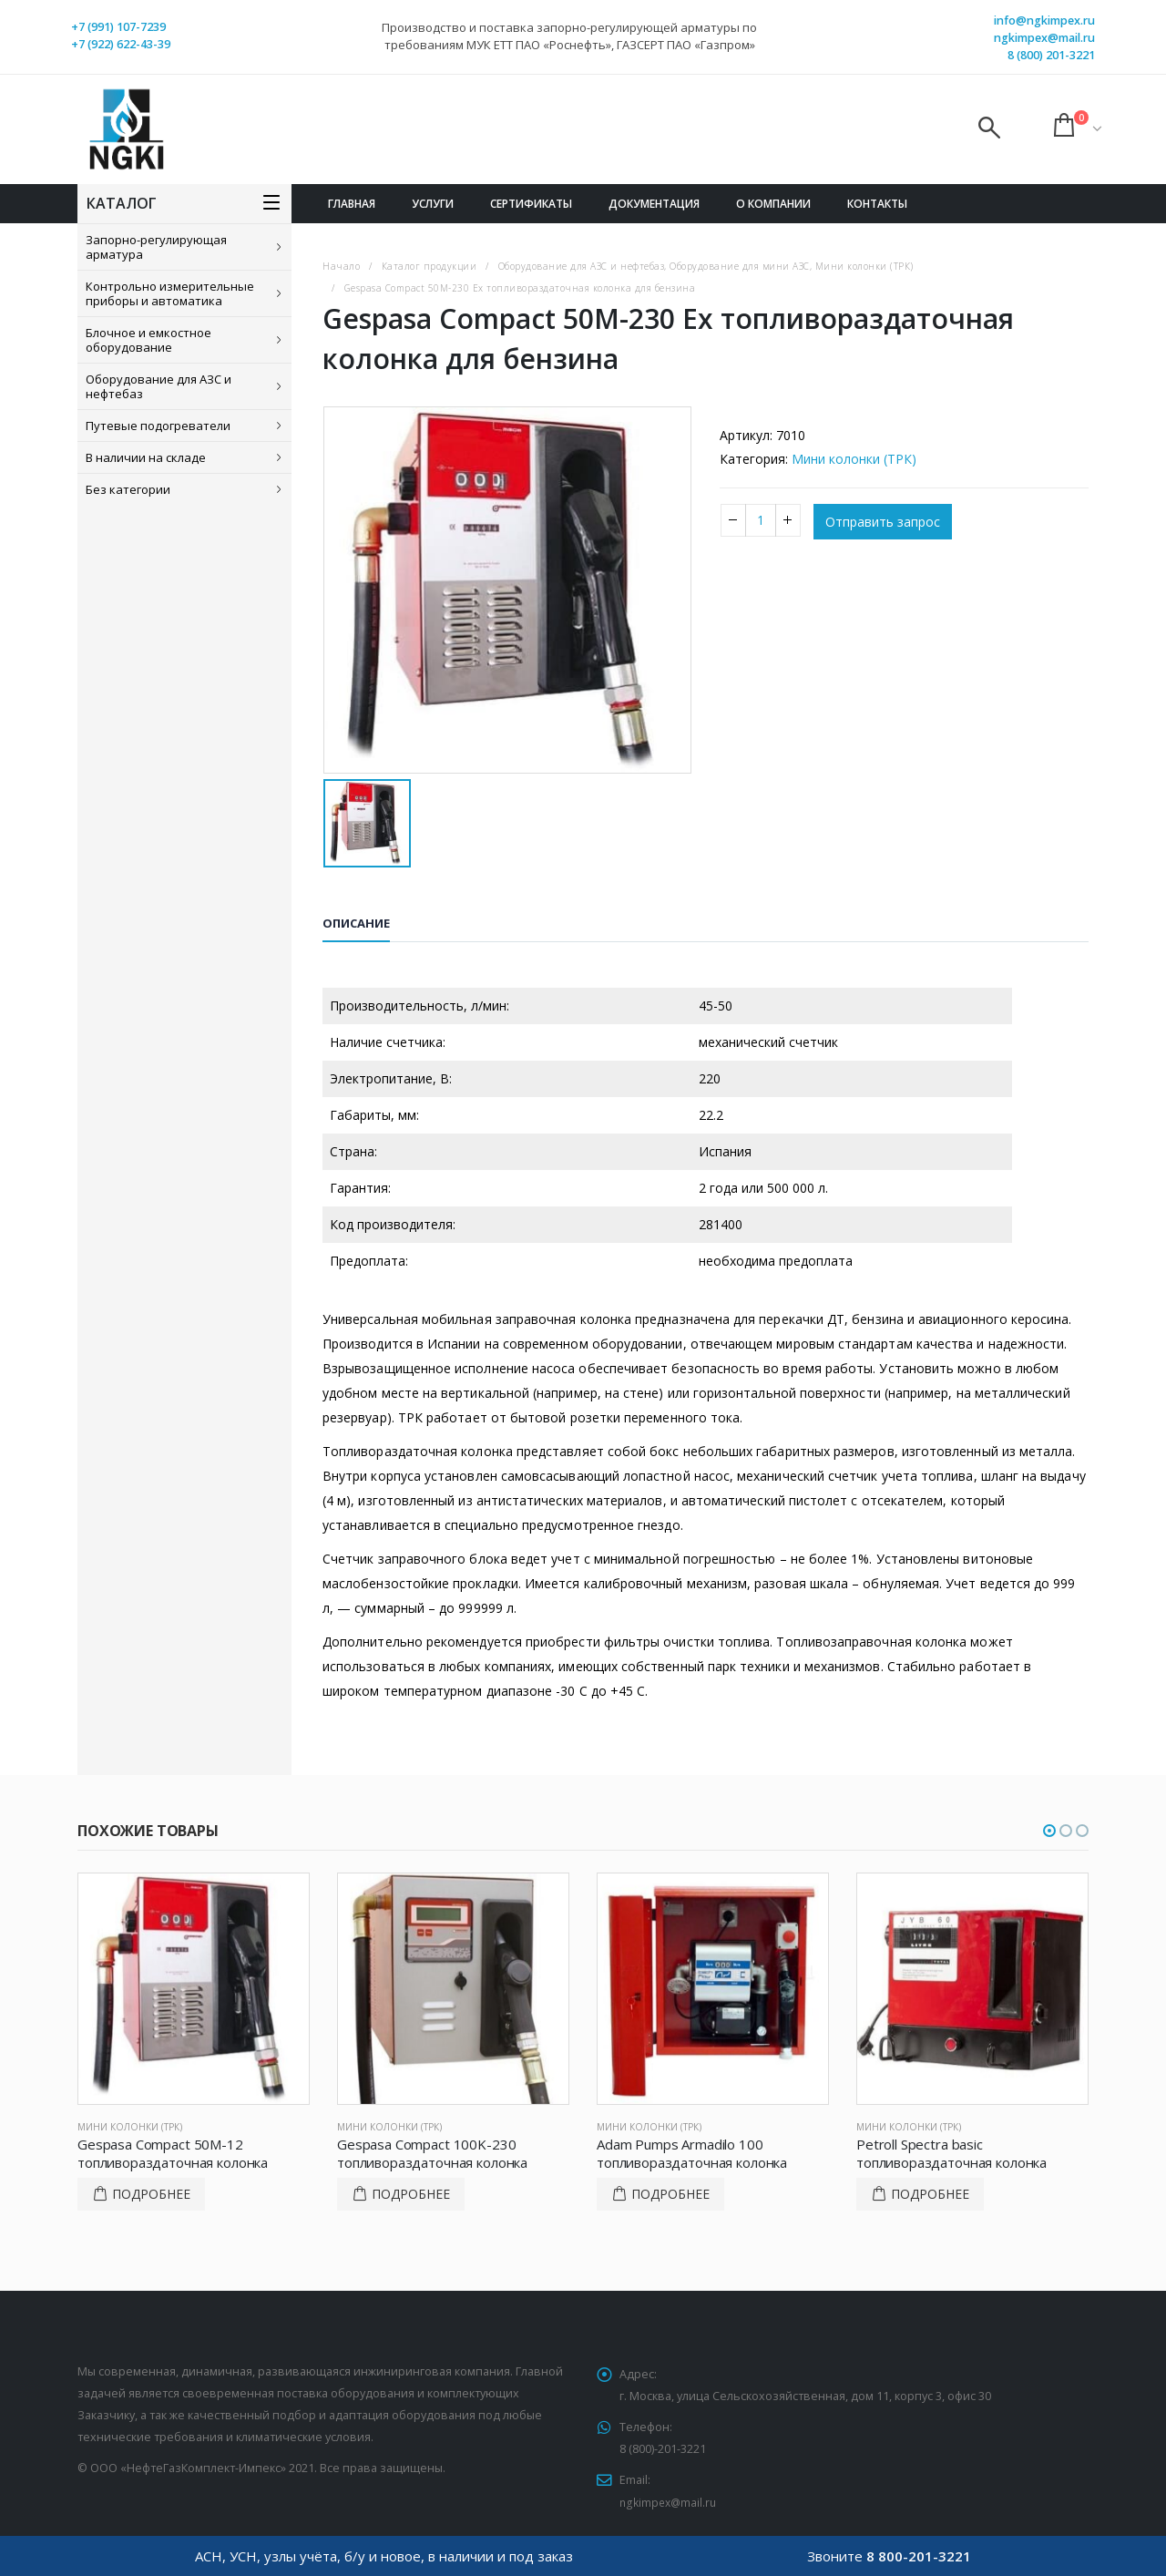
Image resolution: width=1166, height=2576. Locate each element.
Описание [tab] (356, 923)
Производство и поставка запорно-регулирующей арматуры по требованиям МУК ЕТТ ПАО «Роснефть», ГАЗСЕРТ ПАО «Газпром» (569, 36)
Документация (654, 203)
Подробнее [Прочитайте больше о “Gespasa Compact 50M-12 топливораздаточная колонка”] (151, 2193)
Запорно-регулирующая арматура (156, 246)
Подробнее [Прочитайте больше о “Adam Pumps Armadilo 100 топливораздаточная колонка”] (670, 2193)
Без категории (128, 489)
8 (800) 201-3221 (1051, 55)
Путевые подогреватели (158, 425)
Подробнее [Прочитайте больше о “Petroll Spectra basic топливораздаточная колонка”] (930, 2193)
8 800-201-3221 (918, 2556)
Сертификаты (531, 203)
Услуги (433, 203)
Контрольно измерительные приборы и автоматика (170, 293)
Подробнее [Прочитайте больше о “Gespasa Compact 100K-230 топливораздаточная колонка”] (411, 2193)
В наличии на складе (146, 457)
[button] (1049, 1831)
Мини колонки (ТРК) (854, 458)
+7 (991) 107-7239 (118, 27)
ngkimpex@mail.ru (1044, 38)
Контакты (877, 203)
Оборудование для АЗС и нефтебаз (158, 386)
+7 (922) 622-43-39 (120, 44)
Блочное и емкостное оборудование (148, 339)
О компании (773, 203)
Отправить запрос (882, 521)
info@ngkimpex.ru (1044, 20)
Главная (351, 203)
